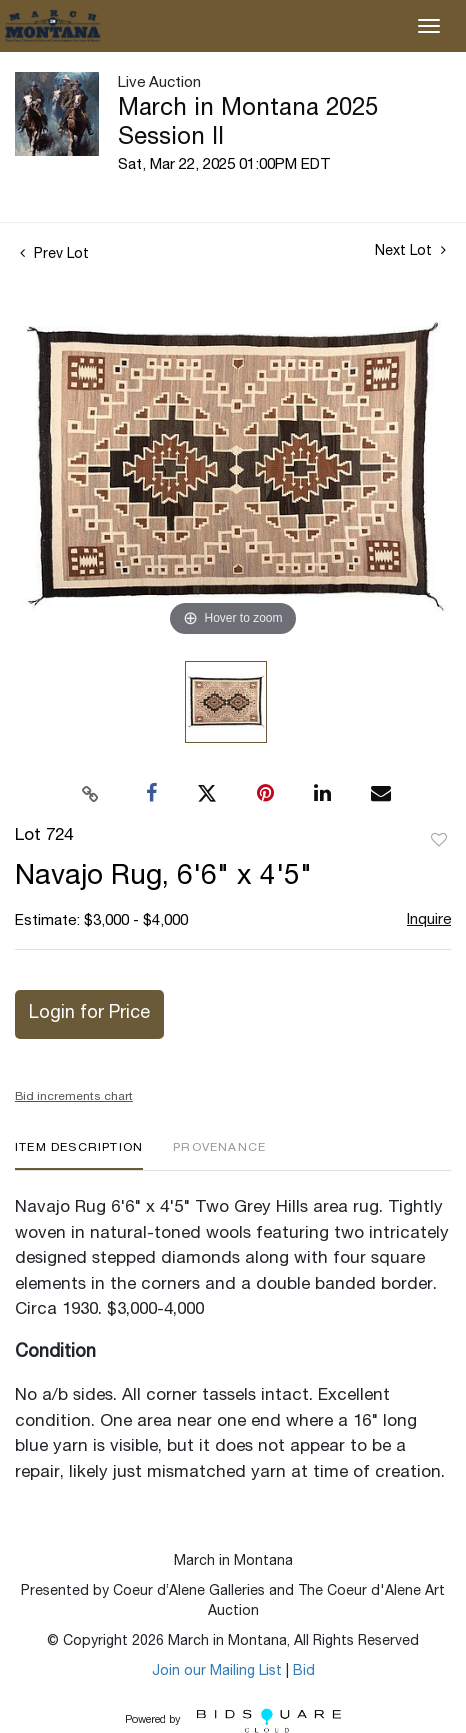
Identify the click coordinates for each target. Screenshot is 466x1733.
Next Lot (410, 251)
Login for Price (89, 1014)
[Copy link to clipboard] (91, 794)
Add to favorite (439, 841)
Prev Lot (54, 255)
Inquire (429, 920)
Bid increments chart (74, 1097)
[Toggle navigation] (429, 26)
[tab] (79, 1155)
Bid (304, 1672)
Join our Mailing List (217, 1672)
